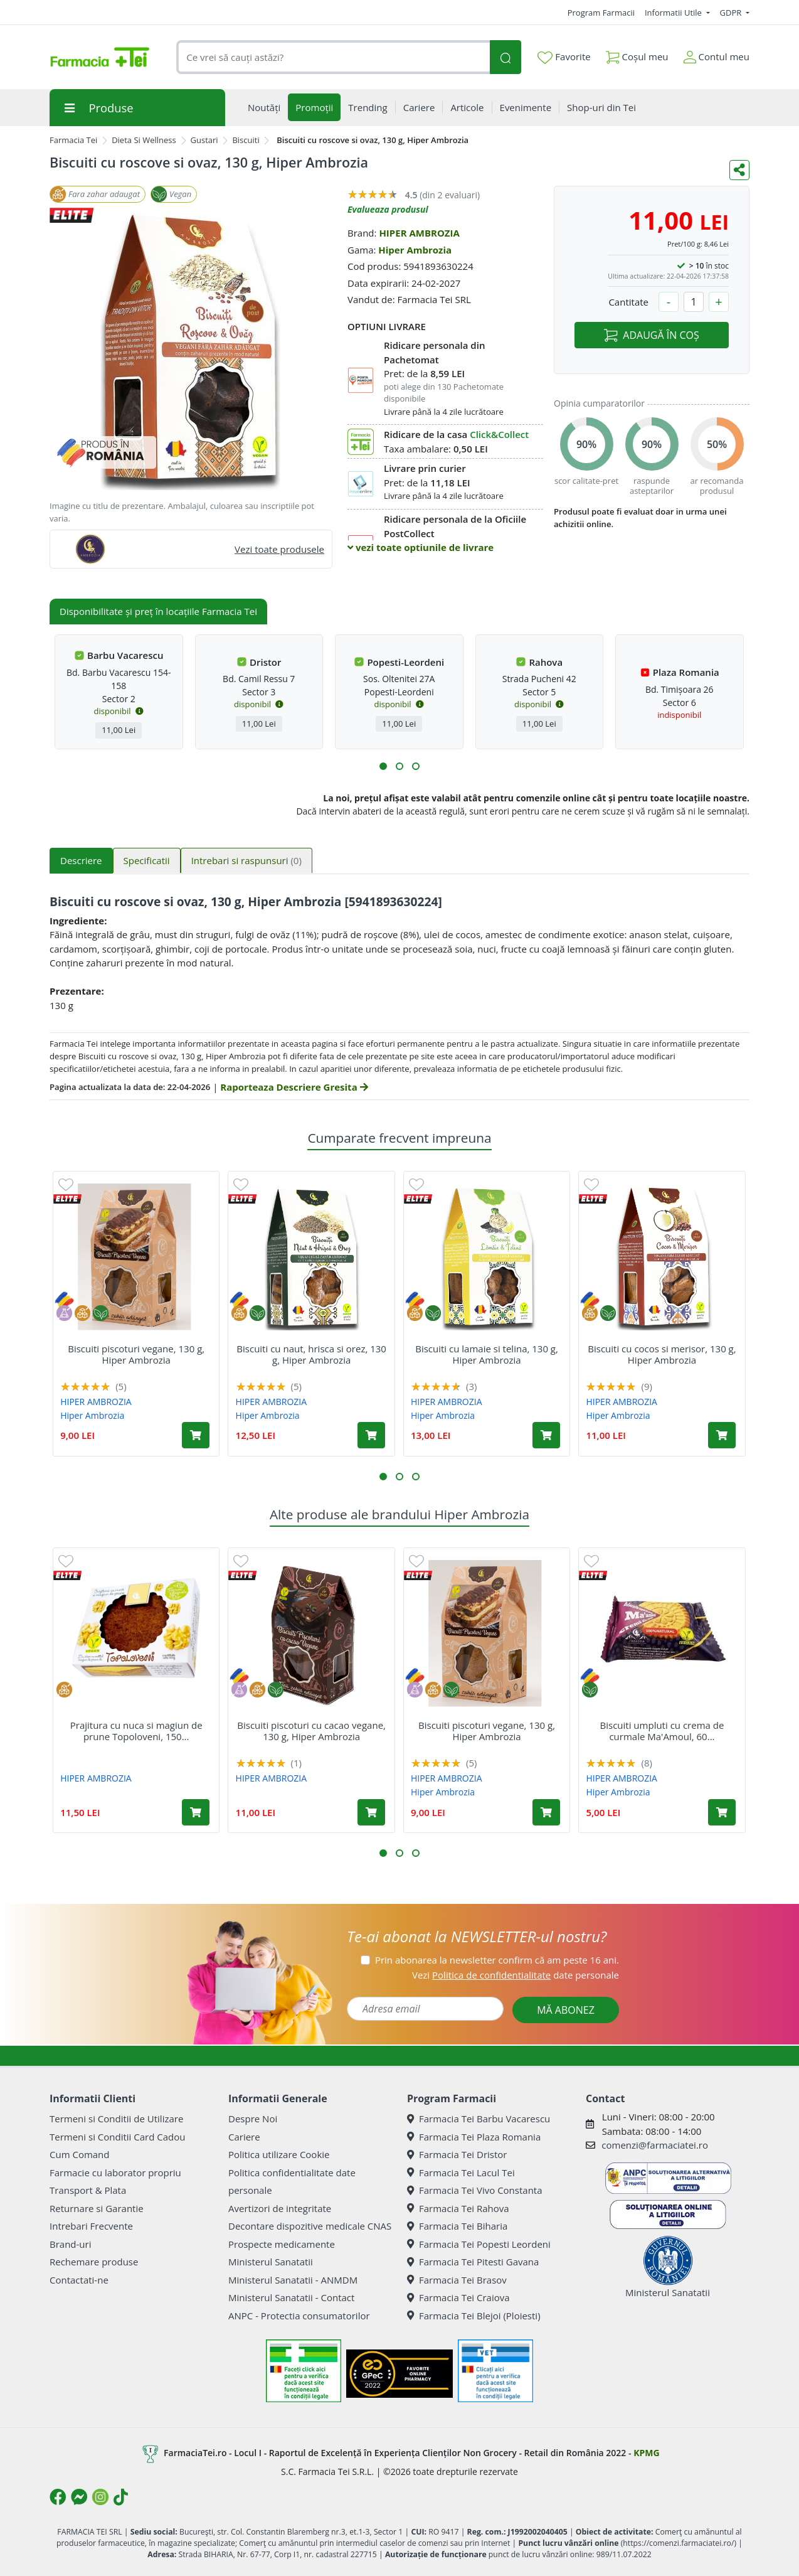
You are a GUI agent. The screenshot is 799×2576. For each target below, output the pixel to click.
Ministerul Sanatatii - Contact (291, 2297)
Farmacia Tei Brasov (457, 2280)
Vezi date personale (515, 1975)
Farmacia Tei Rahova (458, 2208)
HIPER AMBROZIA (419, 233)
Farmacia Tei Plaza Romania (474, 2136)
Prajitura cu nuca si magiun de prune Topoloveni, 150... (136, 1730)
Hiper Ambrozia (415, 249)
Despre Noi (252, 2118)
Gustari (204, 140)
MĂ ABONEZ (566, 2010)
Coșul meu (637, 54)
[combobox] (333, 57)
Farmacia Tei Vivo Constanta (474, 2190)
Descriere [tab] (81, 860)
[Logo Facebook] (58, 2497)
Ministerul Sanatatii (270, 2261)
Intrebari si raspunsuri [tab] (246, 860)
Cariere (244, 2136)
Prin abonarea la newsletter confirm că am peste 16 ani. (497, 1959)
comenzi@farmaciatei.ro (654, 2145)
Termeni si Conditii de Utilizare (116, 2118)
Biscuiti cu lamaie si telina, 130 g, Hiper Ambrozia (486, 1354)
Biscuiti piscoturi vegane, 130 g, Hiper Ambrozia (136, 1354)
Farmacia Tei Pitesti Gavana (473, 2261)
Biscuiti (245, 140)
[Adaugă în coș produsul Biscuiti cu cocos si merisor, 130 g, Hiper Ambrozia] (722, 1435)
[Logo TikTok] (121, 2497)
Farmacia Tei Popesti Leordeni (479, 2244)
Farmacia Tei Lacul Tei (461, 2172)
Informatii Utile (674, 12)
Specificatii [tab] (147, 860)
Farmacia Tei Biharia (457, 2226)
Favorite (563, 57)
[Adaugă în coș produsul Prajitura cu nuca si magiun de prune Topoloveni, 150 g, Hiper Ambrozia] (195, 1812)
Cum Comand (80, 2154)
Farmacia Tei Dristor (457, 2154)
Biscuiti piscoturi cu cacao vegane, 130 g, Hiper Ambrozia (311, 1730)
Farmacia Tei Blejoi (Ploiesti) (474, 2315)
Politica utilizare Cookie (278, 2154)
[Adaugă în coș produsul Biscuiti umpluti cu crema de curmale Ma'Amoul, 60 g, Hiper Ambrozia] (722, 1812)
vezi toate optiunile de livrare (420, 547)
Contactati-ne (79, 2280)
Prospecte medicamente (281, 2244)
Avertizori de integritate (279, 2208)
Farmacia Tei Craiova (458, 2297)
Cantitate (628, 302)
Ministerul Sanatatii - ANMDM (292, 2280)
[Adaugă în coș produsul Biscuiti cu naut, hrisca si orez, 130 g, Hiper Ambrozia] (371, 1435)
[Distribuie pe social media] (739, 170)
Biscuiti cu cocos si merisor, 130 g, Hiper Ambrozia (662, 1354)
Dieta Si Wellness (144, 140)
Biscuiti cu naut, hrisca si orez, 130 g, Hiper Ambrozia (311, 1354)
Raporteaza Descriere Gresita (294, 1087)
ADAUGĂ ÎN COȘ (651, 335)
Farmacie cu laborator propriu (115, 2172)
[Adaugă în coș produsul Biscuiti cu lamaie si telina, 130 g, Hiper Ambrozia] (546, 1435)
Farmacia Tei (73, 140)
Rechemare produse (94, 2261)
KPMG (646, 2453)
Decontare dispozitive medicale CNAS (309, 2226)
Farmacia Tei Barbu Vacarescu (478, 2118)
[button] (383, 766)
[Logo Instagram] (100, 2497)
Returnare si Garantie (97, 2208)
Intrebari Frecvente (91, 2226)
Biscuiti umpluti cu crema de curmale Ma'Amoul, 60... (662, 1730)
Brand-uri (70, 2244)
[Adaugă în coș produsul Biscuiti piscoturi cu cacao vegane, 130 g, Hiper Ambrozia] (371, 1812)
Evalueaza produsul (387, 209)
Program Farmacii (601, 12)
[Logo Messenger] (79, 2497)
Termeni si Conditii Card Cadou (117, 2136)
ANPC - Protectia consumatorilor (299, 2315)
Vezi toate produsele (279, 549)
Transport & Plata (88, 2190)
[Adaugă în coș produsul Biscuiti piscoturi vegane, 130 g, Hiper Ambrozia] (195, 1435)
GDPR (732, 12)
